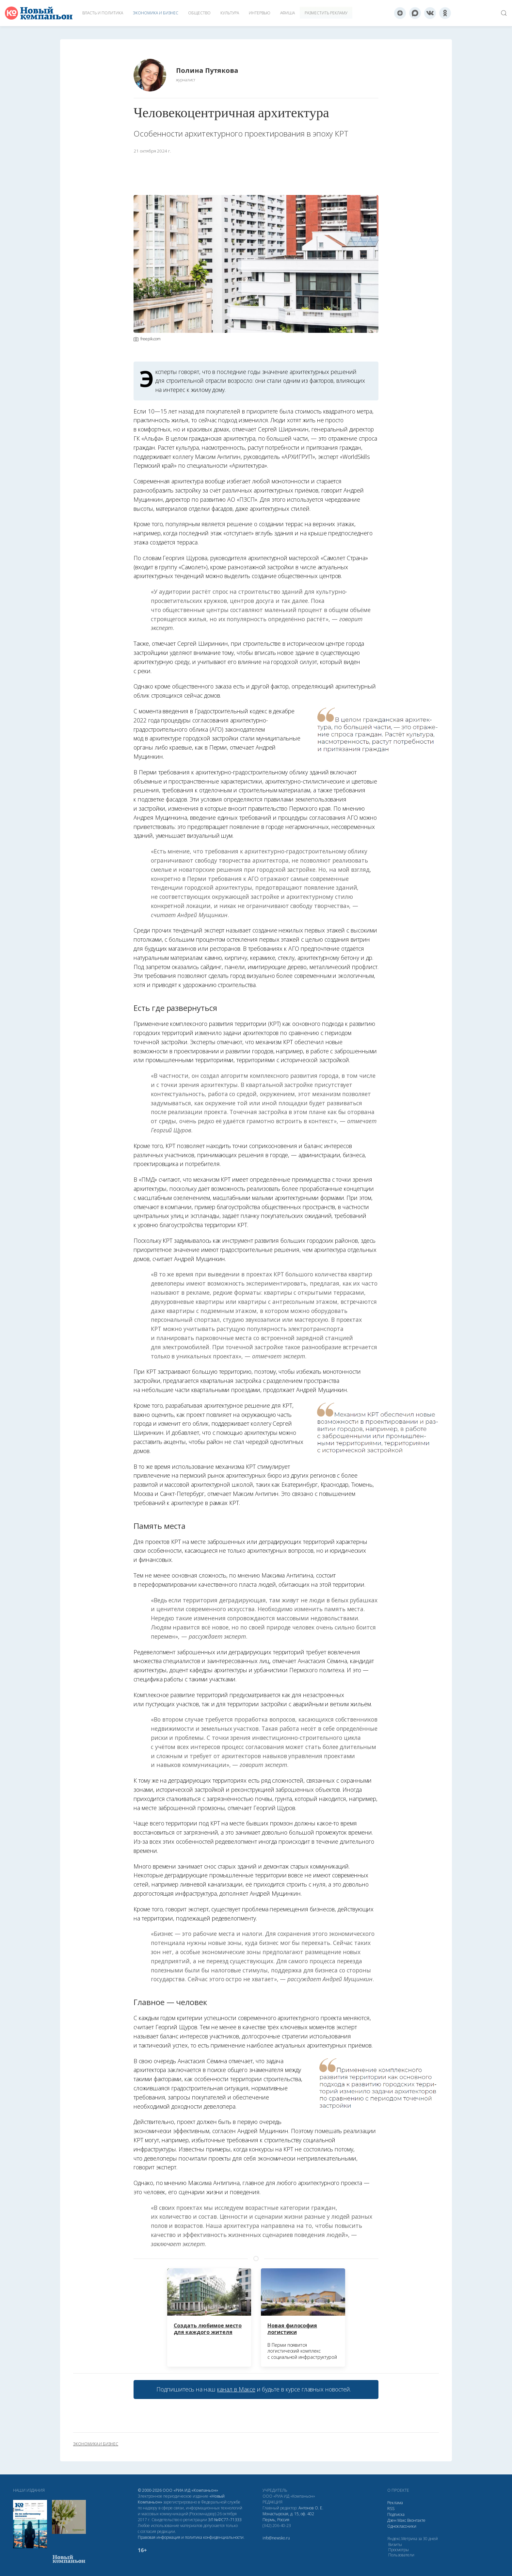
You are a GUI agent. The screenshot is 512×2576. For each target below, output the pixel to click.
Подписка (396, 2514)
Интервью (259, 13)
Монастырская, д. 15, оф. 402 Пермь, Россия (288, 2516)
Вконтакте (416, 2520)
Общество (199, 13)
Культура (229, 13)
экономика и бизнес (95, 2444)
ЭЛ (225, 2519)
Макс (401, 2520)
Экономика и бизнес (155, 13)
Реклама (395, 2502)
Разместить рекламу (326, 13)
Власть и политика (102, 13)
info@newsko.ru (276, 2538)
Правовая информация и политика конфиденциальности (191, 2537)
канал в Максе (236, 2389)
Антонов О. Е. (310, 2508)
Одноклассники (401, 2526)
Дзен (391, 2520)
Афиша (287, 13)
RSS (390, 2508)
